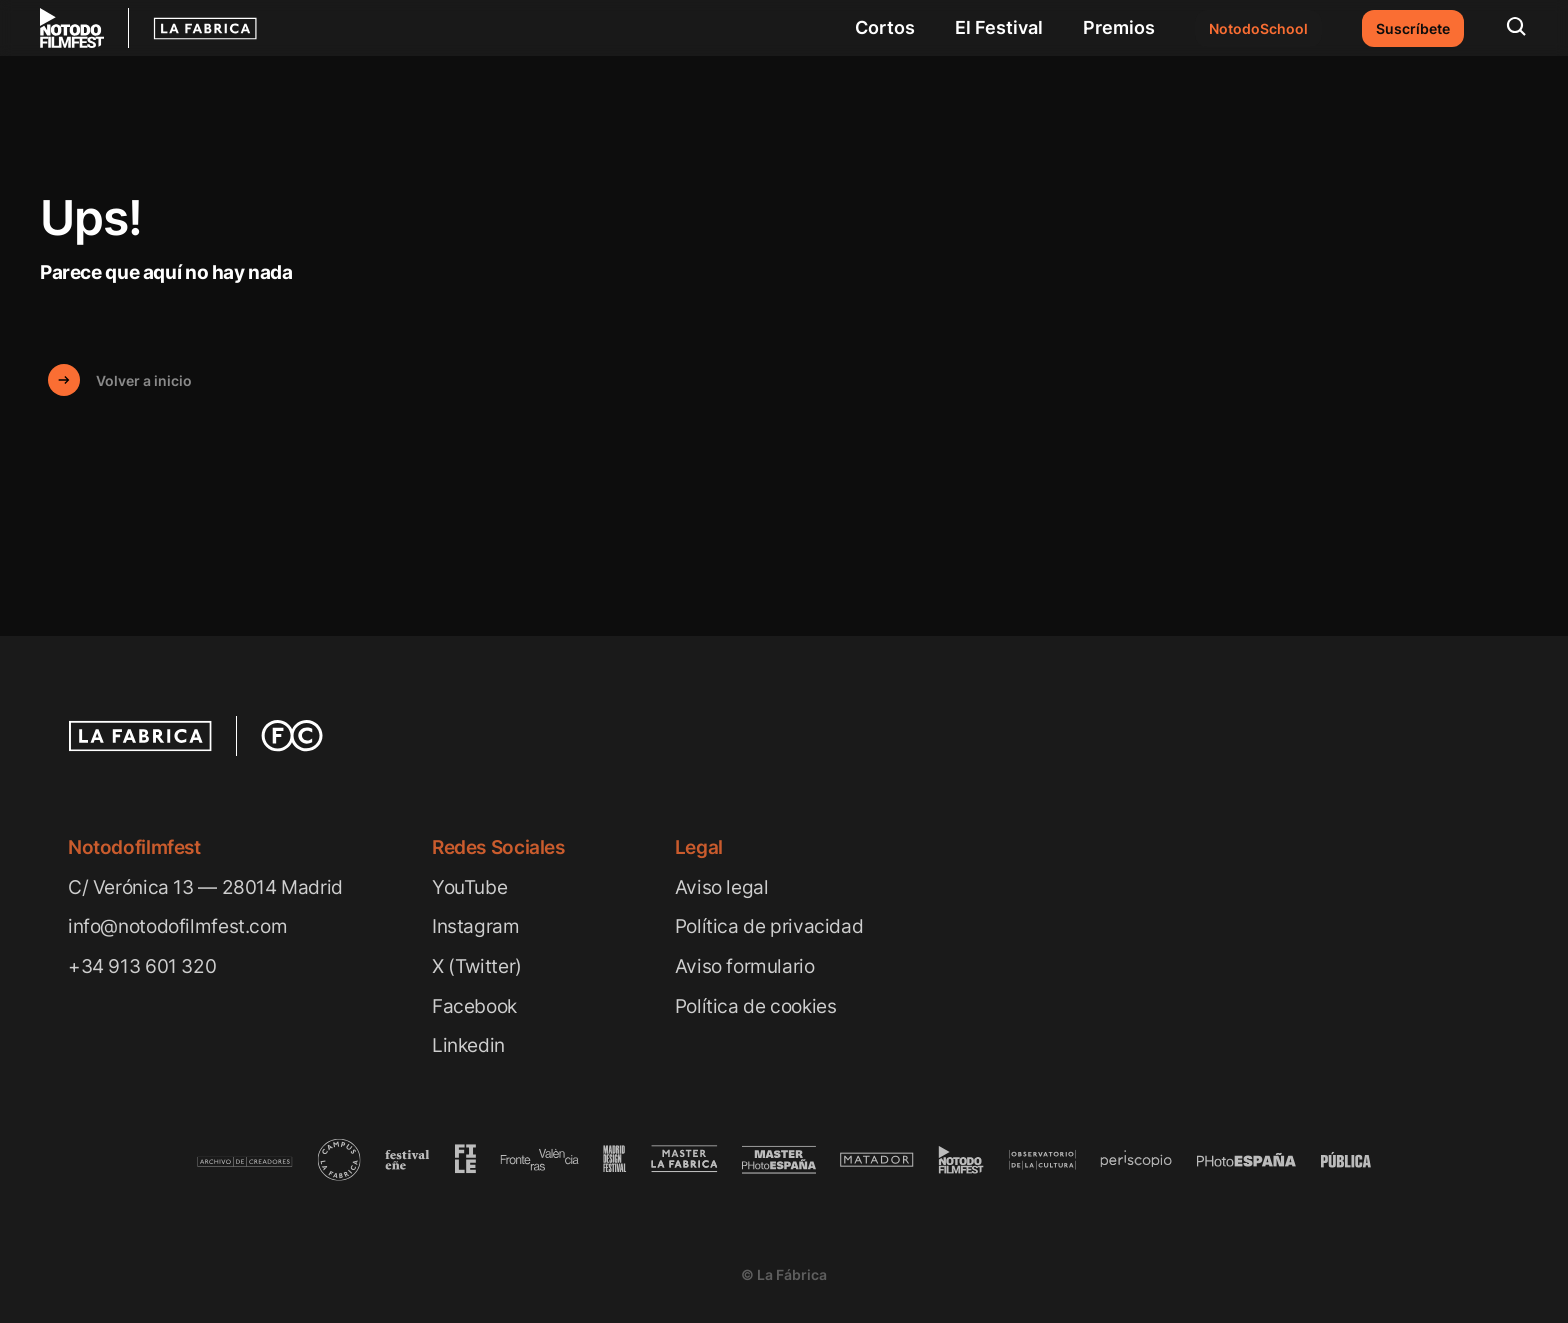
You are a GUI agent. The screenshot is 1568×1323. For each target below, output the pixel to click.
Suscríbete (1413, 28)
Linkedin (468, 1045)
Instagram (476, 926)
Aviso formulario (745, 966)
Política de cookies (756, 1006)
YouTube (469, 887)
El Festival (999, 27)
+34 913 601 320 (142, 966)
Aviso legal (722, 887)
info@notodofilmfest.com (177, 926)
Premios (1119, 27)
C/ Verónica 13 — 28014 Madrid (205, 887)
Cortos (885, 27)
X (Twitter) (477, 966)
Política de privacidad (769, 926)
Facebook (474, 1006)
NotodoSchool (1258, 28)
